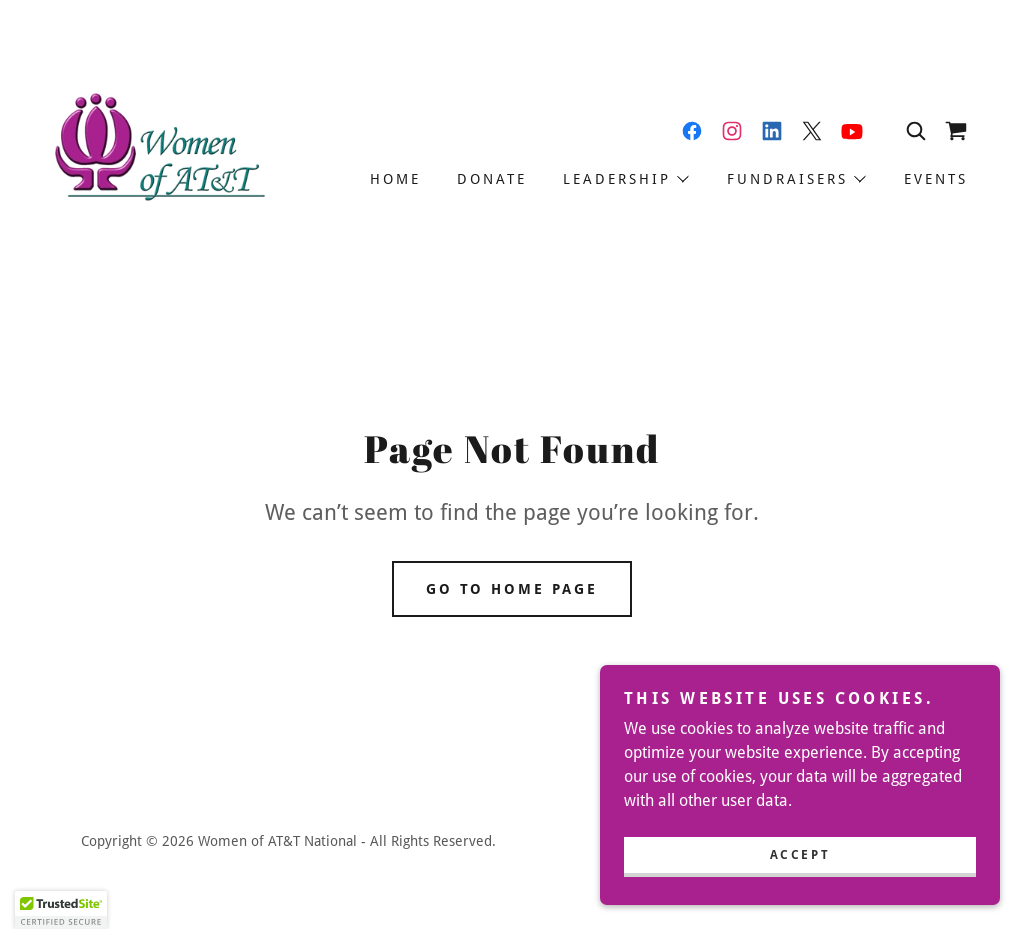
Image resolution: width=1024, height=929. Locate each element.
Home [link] (395, 179)
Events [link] (936, 179)
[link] (158, 149)
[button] (625, 179)
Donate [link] (492, 179)
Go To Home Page (512, 589)
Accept (800, 855)
